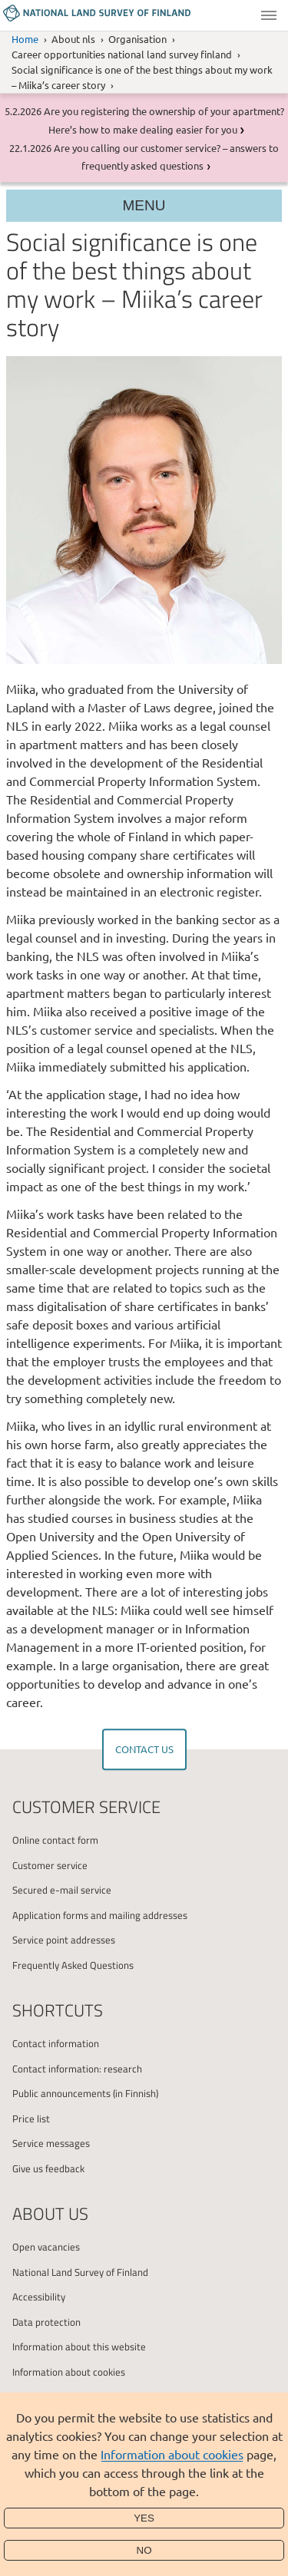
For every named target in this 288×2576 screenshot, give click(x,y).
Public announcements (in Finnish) (85, 2093)
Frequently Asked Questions (73, 1965)
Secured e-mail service (61, 1889)
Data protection (46, 2322)
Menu (268, 15)
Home (25, 38)
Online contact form (55, 1840)
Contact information (55, 2043)
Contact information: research (77, 2068)
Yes (144, 2518)
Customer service (50, 1865)
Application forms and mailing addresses (99, 1915)
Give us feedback (48, 2168)
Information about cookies (172, 2454)
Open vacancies (46, 2246)
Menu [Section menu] (144, 205)
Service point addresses (63, 1939)
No (144, 2550)
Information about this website (79, 2346)
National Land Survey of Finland (80, 2272)
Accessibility (38, 2296)
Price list (31, 2118)
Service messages (51, 2143)
